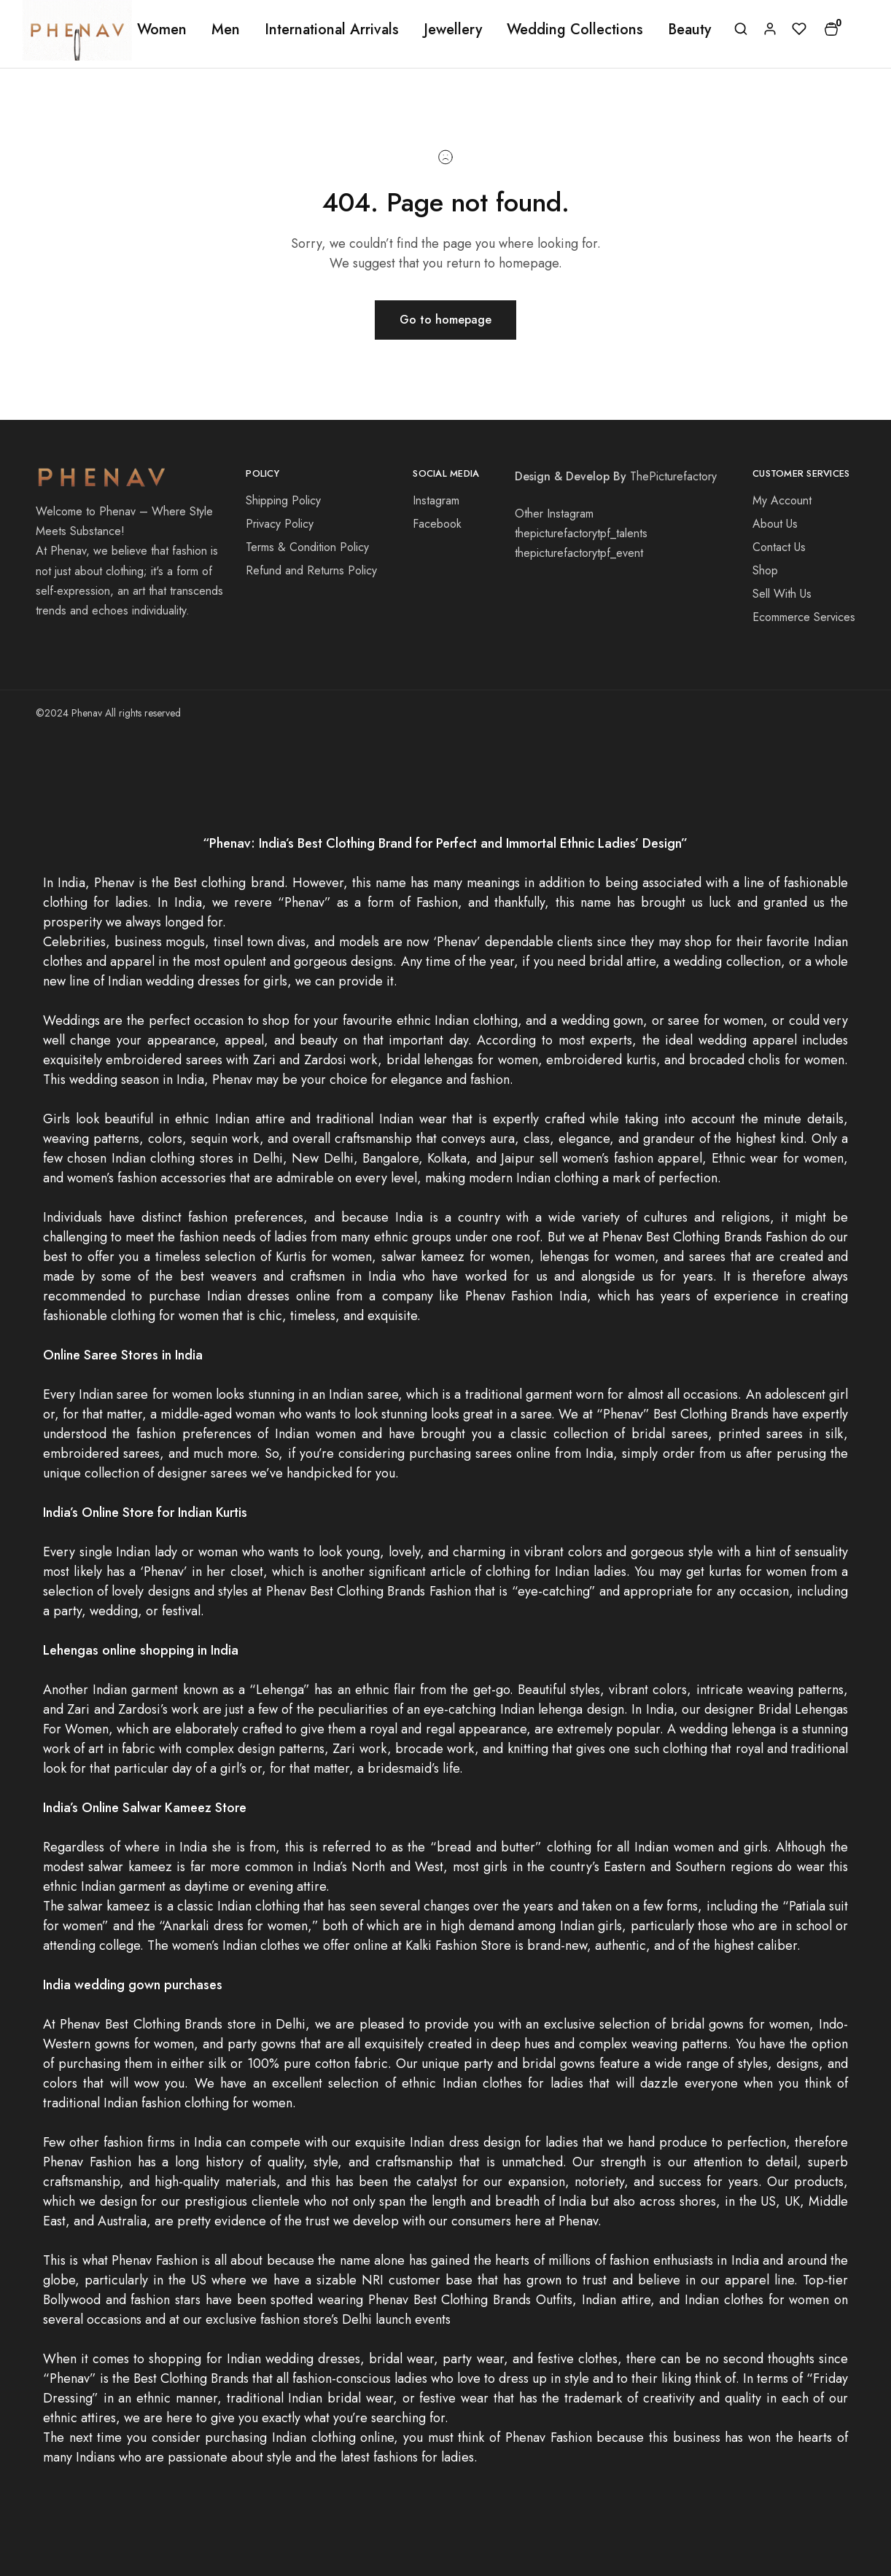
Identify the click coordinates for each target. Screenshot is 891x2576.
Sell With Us (782, 593)
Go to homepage (445, 319)
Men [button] (225, 29)
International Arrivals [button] (332, 29)
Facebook (437, 523)
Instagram (436, 500)
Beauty (689, 29)
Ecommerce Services (803, 617)
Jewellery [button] (453, 29)
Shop (765, 570)
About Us (775, 523)
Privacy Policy (280, 523)
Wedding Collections (575, 29)
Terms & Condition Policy (307, 547)
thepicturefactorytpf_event (579, 553)
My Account (782, 500)
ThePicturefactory (673, 476)
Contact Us (779, 547)
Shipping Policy (283, 500)
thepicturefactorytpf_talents (581, 533)
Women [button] (162, 29)
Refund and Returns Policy (311, 570)
